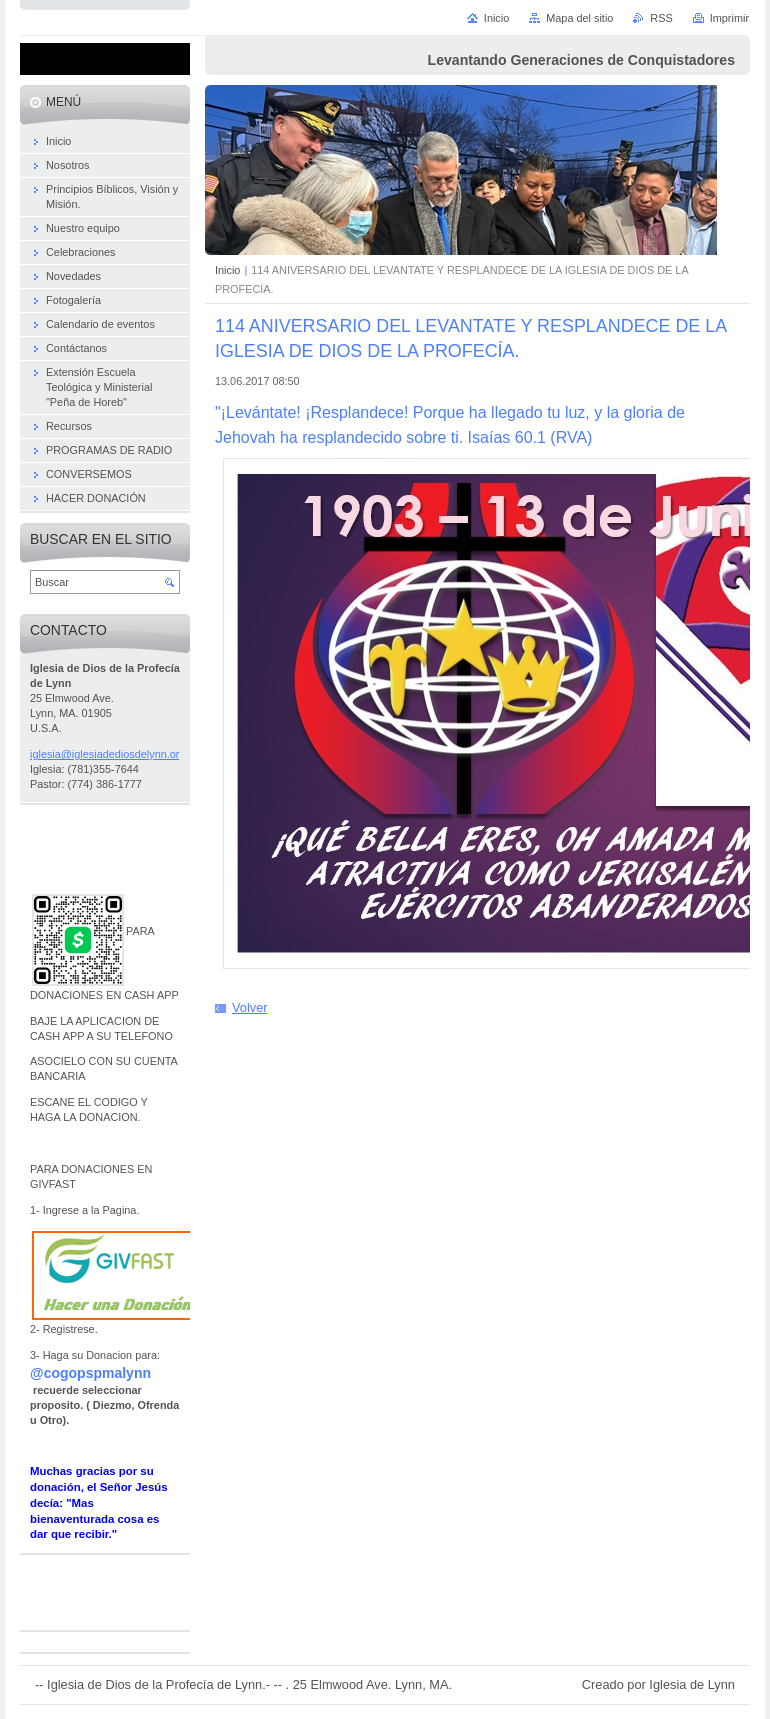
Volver (250, 1007)
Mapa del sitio (579, 18)
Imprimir (729, 18)
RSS (661, 18)
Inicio (227, 270)
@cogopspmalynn (90, 1373)
